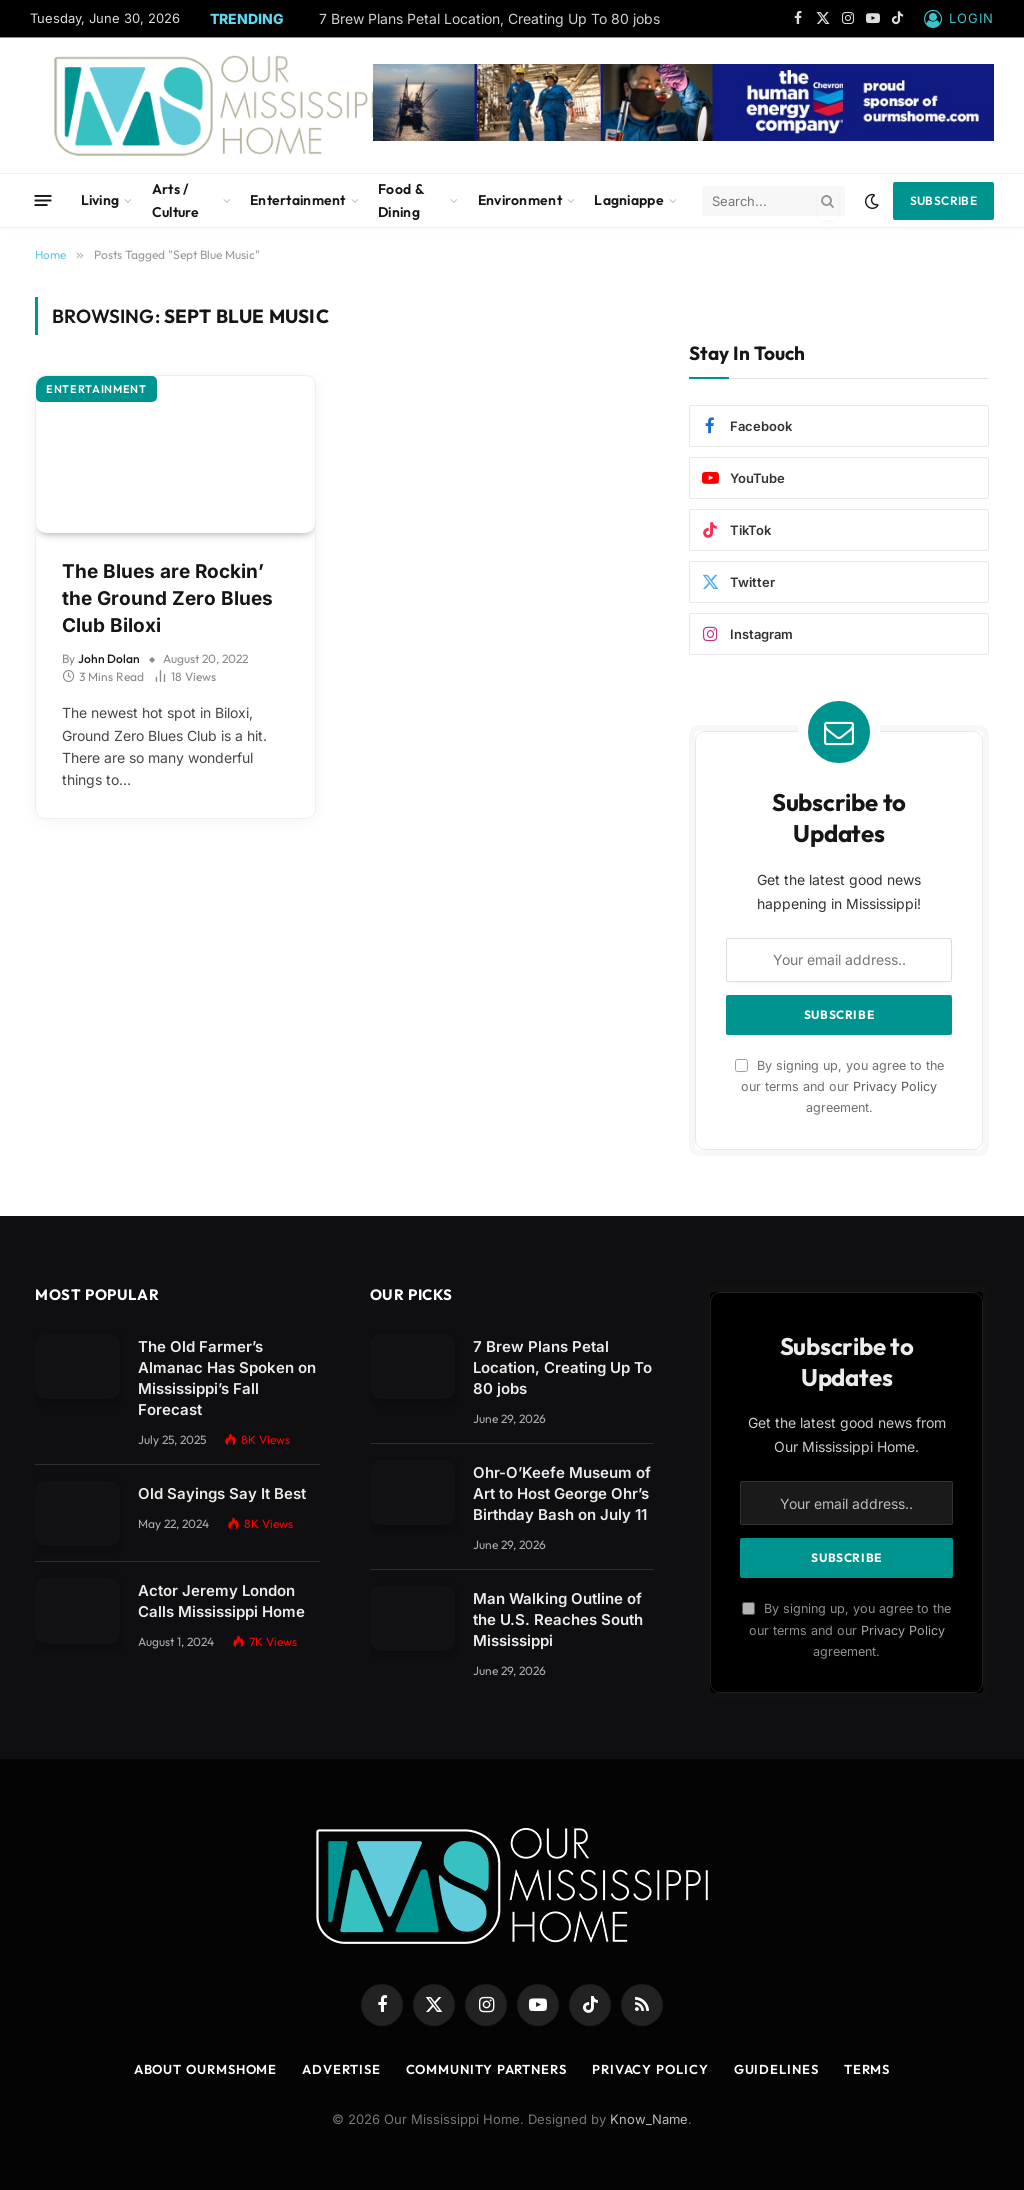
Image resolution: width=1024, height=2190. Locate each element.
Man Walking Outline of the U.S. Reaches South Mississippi (558, 1619)
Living (100, 200)
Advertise (341, 2069)
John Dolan (109, 658)
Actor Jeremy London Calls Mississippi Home (221, 1601)
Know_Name (649, 2119)
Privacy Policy (895, 1086)
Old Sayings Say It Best (222, 1493)
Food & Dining (401, 200)
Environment (520, 200)
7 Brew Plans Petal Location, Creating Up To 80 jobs (489, 18)
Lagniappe (629, 200)
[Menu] (43, 200)
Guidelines (776, 2069)
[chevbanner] (684, 136)
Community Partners (486, 2069)
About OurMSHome (206, 2069)
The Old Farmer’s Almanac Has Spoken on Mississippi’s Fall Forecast (227, 1378)
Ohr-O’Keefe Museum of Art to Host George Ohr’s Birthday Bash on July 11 (562, 1493)
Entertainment (298, 200)
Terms (867, 2069)
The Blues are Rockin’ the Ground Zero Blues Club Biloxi (167, 598)
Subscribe (943, 200)
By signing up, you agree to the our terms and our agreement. (839, 1087)
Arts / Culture (176, 200)
